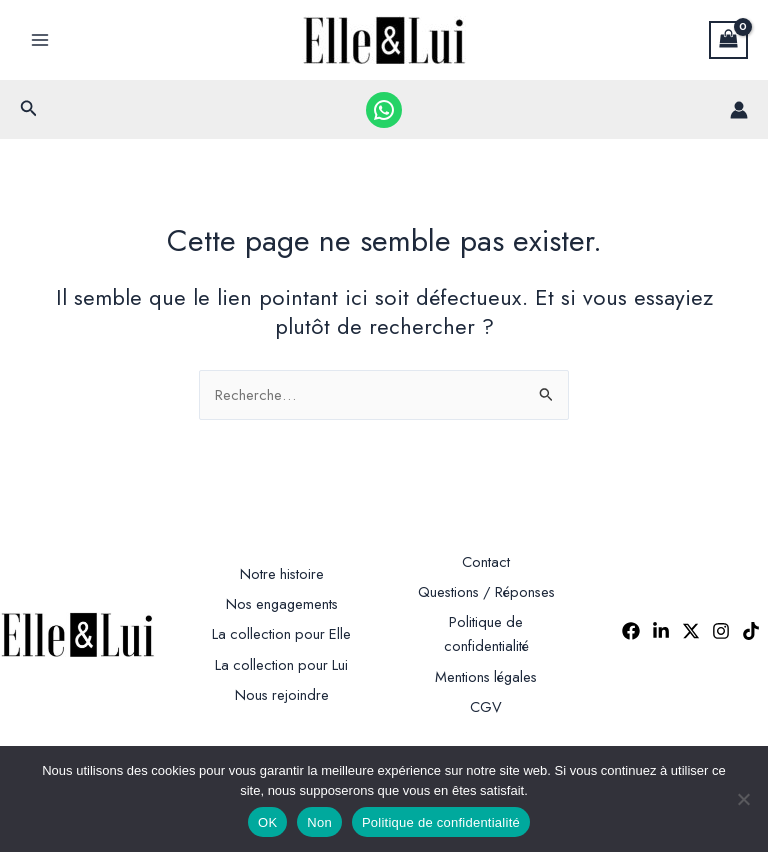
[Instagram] (721, 631)
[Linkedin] (661, 631)
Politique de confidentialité (441, 822)
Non (319, 822)
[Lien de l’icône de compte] (739, 110)
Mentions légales (486, 676)
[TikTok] (751, 631)
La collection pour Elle (281, 633)
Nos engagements (282, 603)
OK (267, 822)
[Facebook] (631, 631)
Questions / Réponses (486, 591)
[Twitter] (691, 631)
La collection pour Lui (281, 664)
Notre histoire (282, 573)
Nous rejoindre (282, 694)
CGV (486, 706)
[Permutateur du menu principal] (40, 40)
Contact (486, 561)
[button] (29, 110)
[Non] (743, 799)
